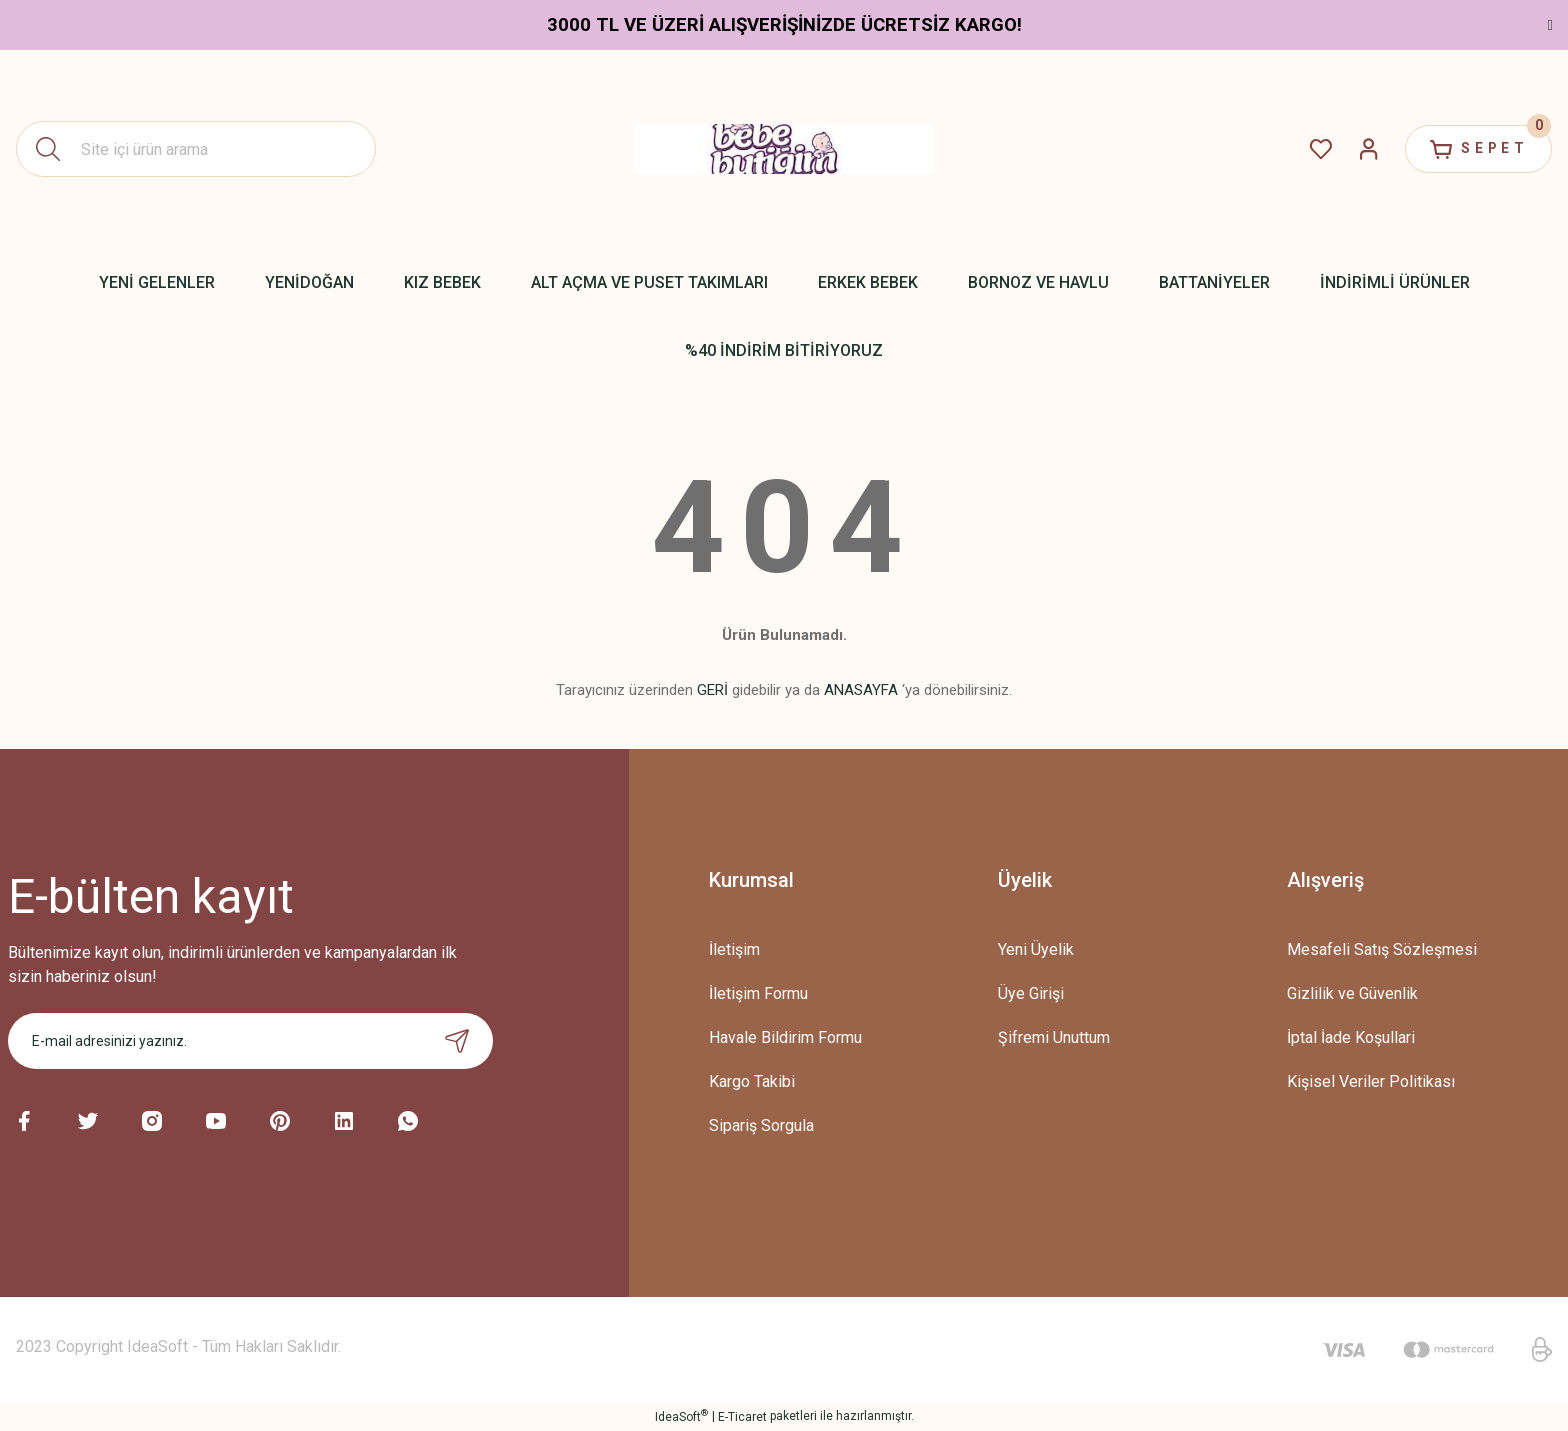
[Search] (196, 149)
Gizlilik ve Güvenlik (1352, 993)
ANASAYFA (861, 690)
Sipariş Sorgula (761, 1125)
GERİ (712, 690)
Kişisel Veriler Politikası (1371, 1081)
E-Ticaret (742, 1417)
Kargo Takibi (752, 1081)
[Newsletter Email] (250, 1041)
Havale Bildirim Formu (785, 1037)
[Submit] (457, 1041)
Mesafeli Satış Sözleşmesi (1382, 949)
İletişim (734, 949)
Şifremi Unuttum (1054, 1037)
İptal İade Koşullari (1351, 1037)
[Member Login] (1364, 149)
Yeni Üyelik (1036, 949)
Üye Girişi (1031, 993)
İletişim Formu (758, 993)
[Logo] (784, 149)
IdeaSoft (681, 1416)
